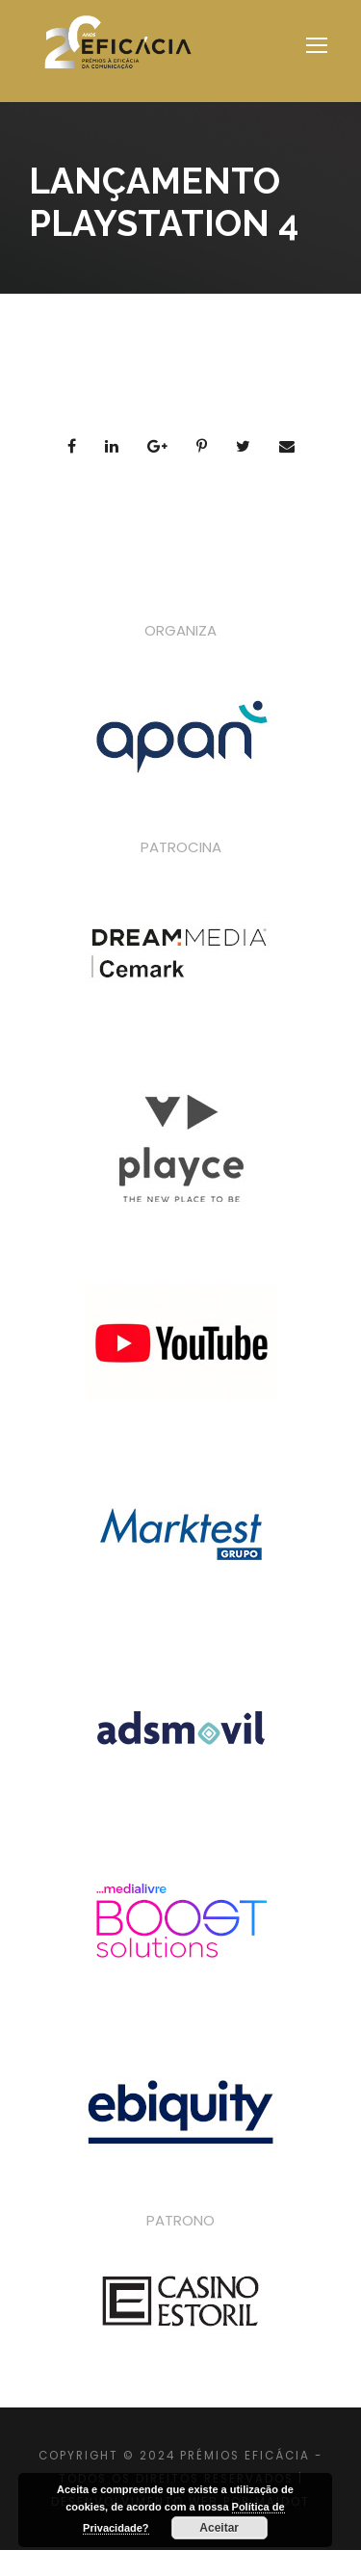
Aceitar (219, 2528)
